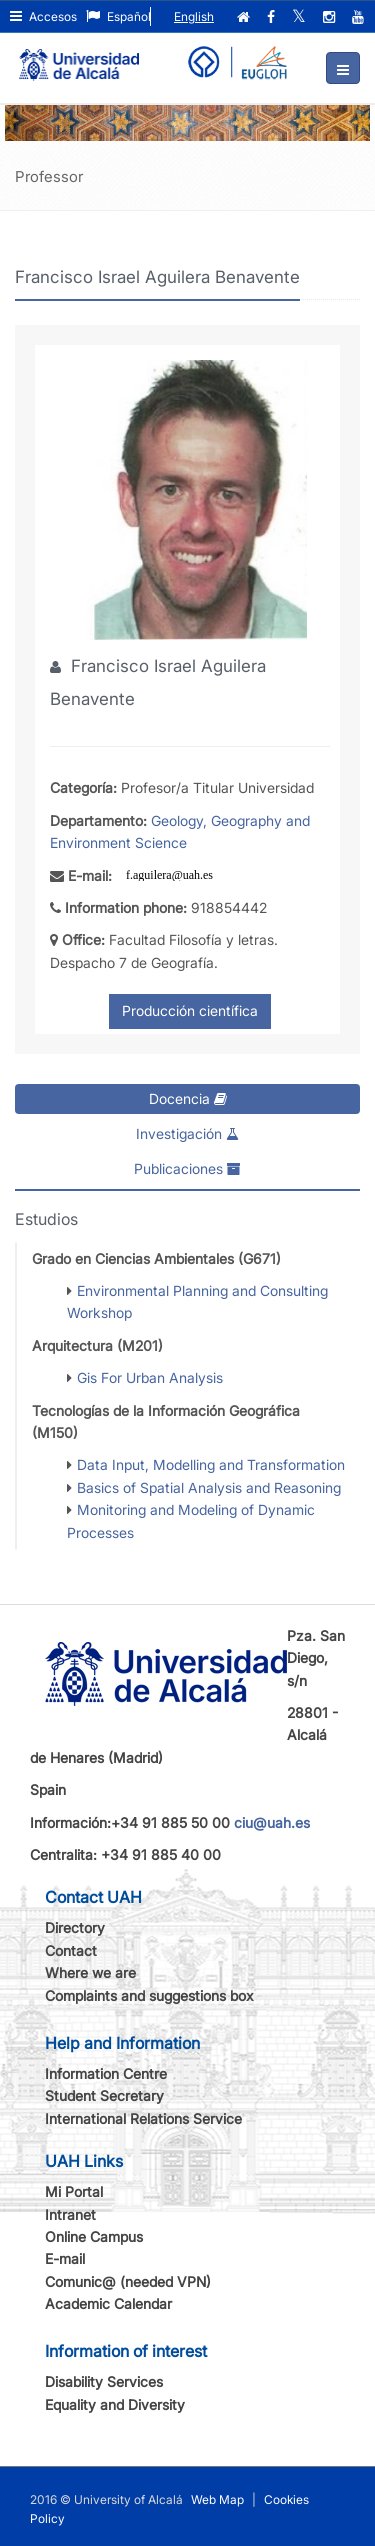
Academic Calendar (108, 2303)
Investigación (187, 1133)
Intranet (70, 2214)
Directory (75, 1927)
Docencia (188, 1098)
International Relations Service (143, 2118)
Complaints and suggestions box (149, 1995)
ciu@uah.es (272, 1822)
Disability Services (104, 2381)
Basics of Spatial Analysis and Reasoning (209, 1487)
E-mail (65, 2258)
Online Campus (94, 2236)
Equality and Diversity (115, 2404)
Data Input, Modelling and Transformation (211, 1464)
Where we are (90, 1972)
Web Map (217, 2499)
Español (118, 16)
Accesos (43, 16)
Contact (71, 1950)
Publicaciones (187, 1168)
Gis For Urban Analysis (150, 1377)
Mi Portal (74, 2191)
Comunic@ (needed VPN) (128, 2281)
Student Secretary (104, 2095)
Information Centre (106, 2073)
